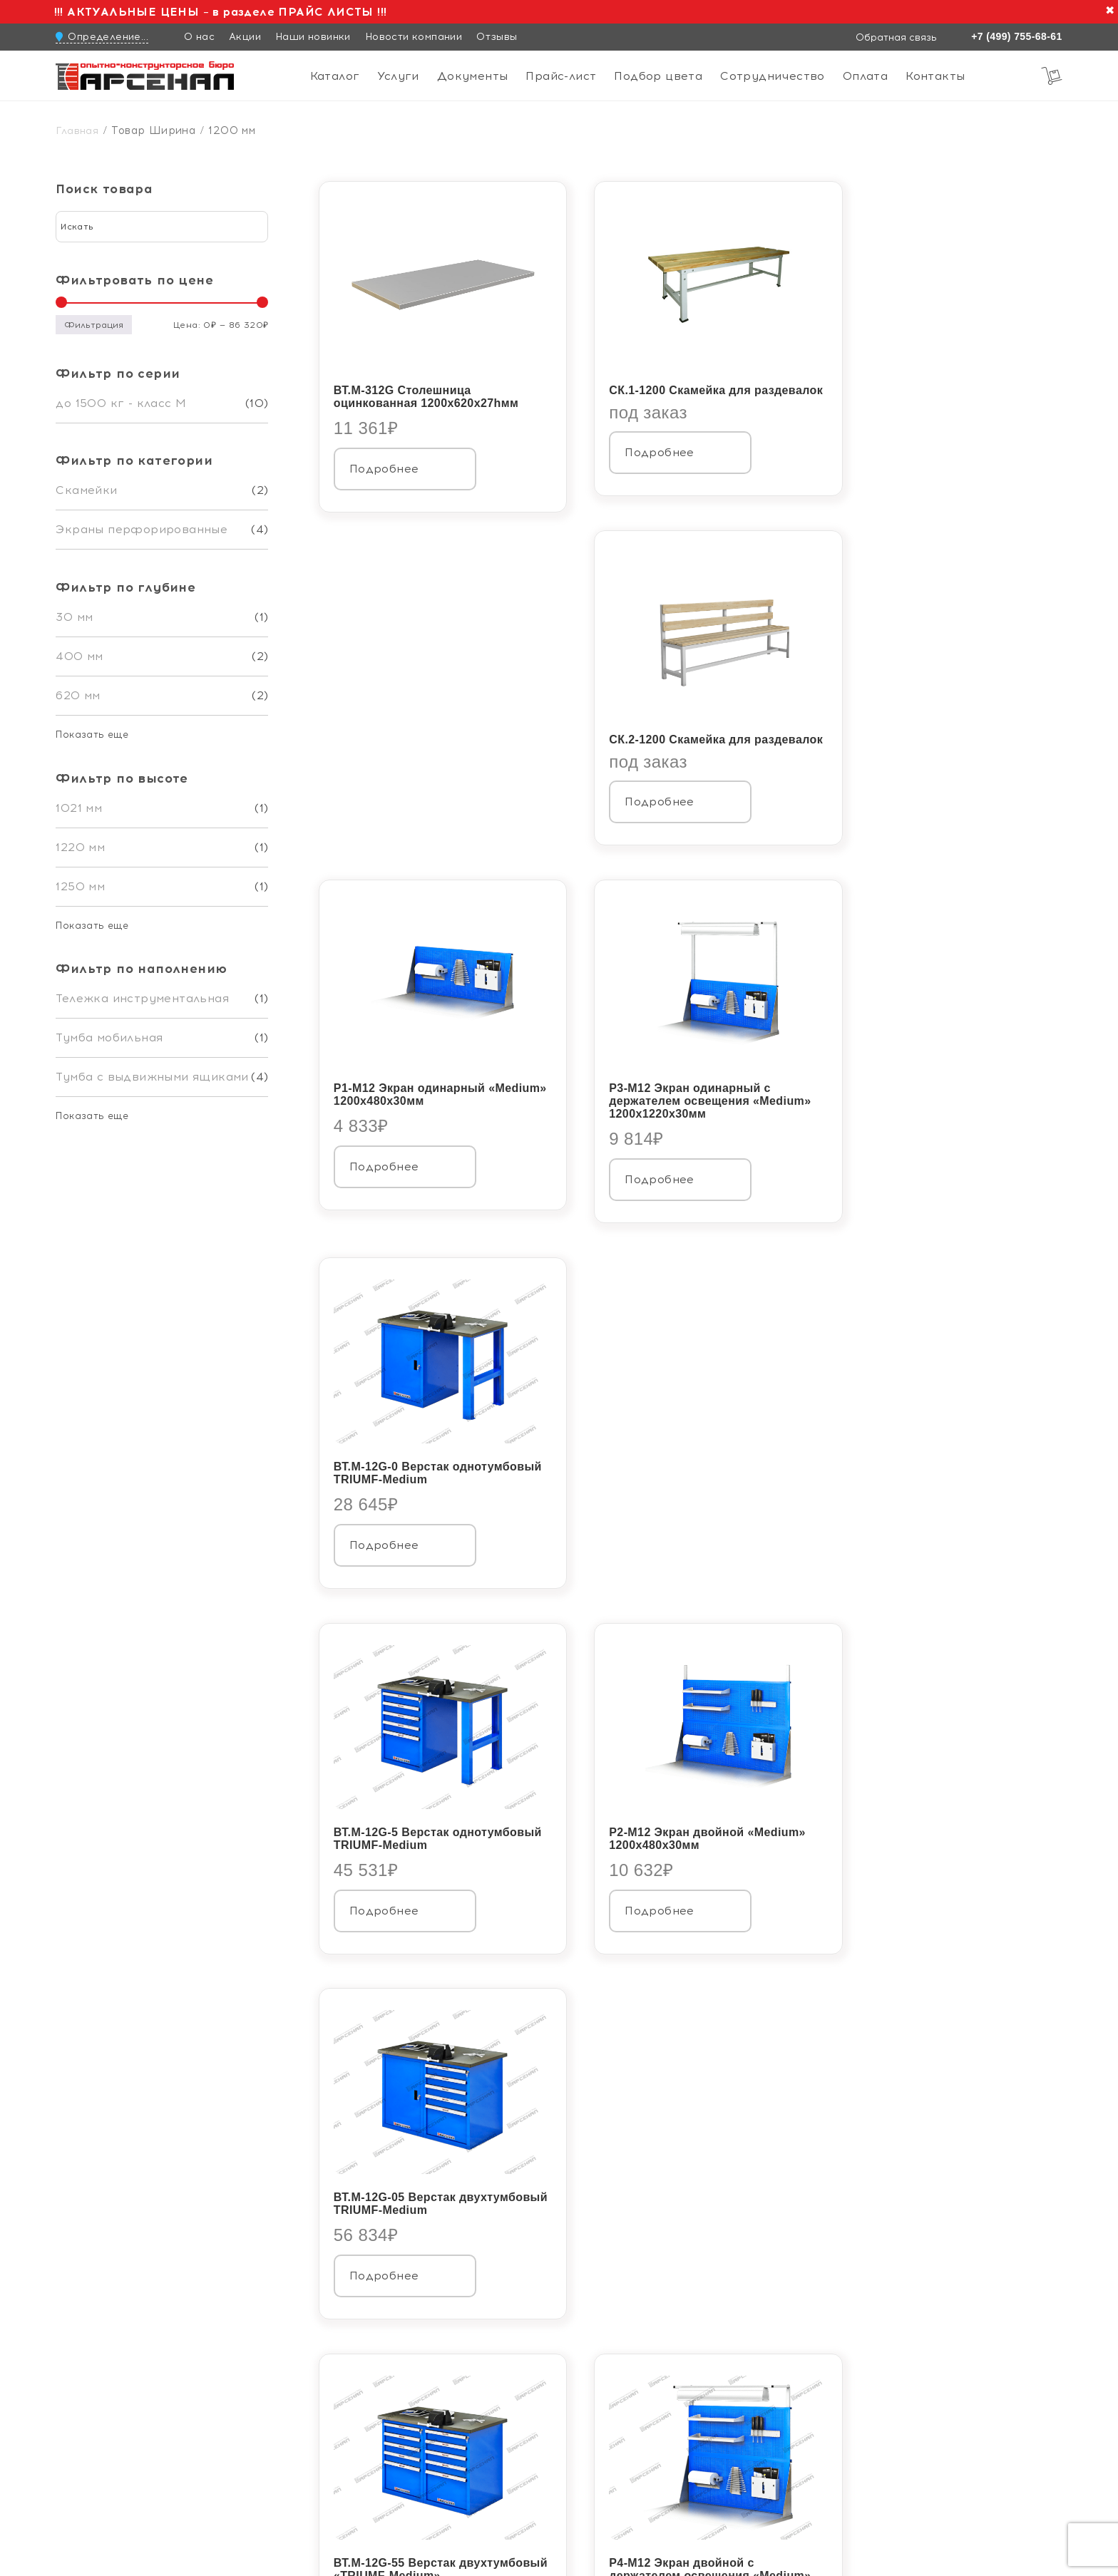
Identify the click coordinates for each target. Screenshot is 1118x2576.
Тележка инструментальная (142, 998)
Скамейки (86, 490)
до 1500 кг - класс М (121, 403)
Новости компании (413, 37)
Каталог (335, 76)
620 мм (78, 695)
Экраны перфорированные (141, 529)
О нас (199, 37)
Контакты (935, 76)
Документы (472, 76)
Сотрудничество (772, 76)
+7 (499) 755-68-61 (1016, 36)
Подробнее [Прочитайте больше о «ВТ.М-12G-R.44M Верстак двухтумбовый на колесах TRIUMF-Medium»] (898, 1531)
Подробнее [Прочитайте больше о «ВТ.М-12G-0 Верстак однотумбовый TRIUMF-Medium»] (898, 804)
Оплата (865, 76)
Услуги (398, 76)
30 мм (74, 617)
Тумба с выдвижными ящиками (152, 1076)
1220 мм (80, 847)
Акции (245, 37)
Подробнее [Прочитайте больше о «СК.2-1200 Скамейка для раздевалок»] (898, 450)
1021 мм (79, 808)
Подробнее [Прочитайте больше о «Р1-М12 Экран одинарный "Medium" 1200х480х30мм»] (384, 804)
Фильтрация (93, 325)
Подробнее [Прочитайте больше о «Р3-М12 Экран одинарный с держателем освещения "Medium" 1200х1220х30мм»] (641, 817)
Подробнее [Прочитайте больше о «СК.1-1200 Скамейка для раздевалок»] (641, 450)
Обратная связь (894, 37)
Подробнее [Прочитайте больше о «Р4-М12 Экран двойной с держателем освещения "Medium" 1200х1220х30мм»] (641, 1531)
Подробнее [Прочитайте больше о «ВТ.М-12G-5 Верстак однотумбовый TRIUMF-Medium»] (384, 1168)
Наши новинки (313, 37)
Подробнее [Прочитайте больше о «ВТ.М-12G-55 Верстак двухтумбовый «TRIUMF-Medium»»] (384, 1531)
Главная (77, 131)
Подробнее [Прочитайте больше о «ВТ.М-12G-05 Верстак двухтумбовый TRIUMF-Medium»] (898, 1168)
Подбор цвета (658, 76)
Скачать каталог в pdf (389, 1991)
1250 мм (80, 886)
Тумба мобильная (109, 1037)
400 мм (79, 656)
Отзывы (496, 37)
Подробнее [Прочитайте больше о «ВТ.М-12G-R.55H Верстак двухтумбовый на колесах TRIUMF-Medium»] (384, 1895)
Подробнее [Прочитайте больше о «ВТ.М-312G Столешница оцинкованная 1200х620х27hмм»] (384, 453)
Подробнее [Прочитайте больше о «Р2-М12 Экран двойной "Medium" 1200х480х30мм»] (641, 1168)
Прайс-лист (560, 76)
